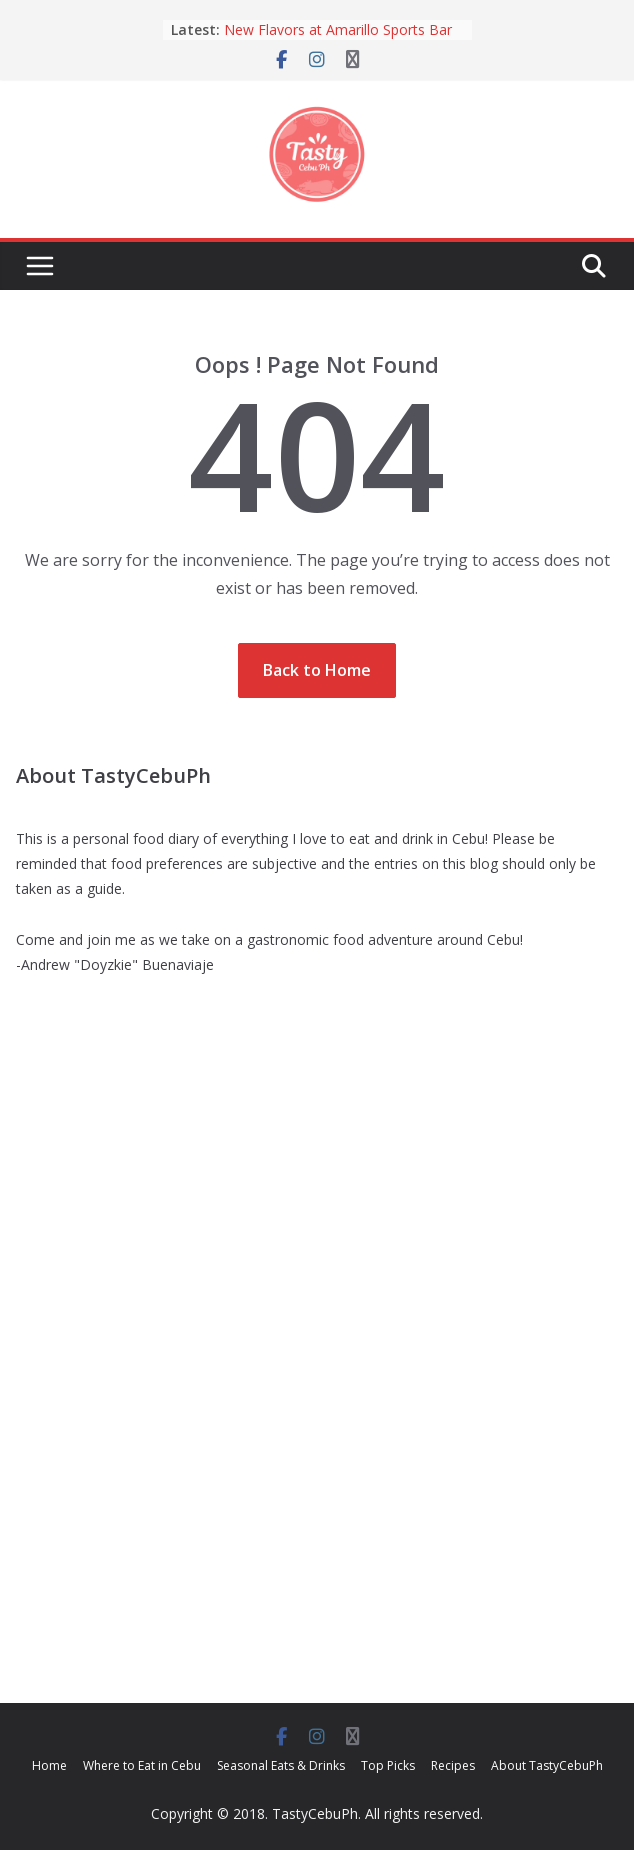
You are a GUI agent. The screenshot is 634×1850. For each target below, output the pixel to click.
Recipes (453, 1765)
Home (49, 1765)
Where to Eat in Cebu (142, 1765)
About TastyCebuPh (547, 1765)
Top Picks (388, 1765)
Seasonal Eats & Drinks (281, 1765)
